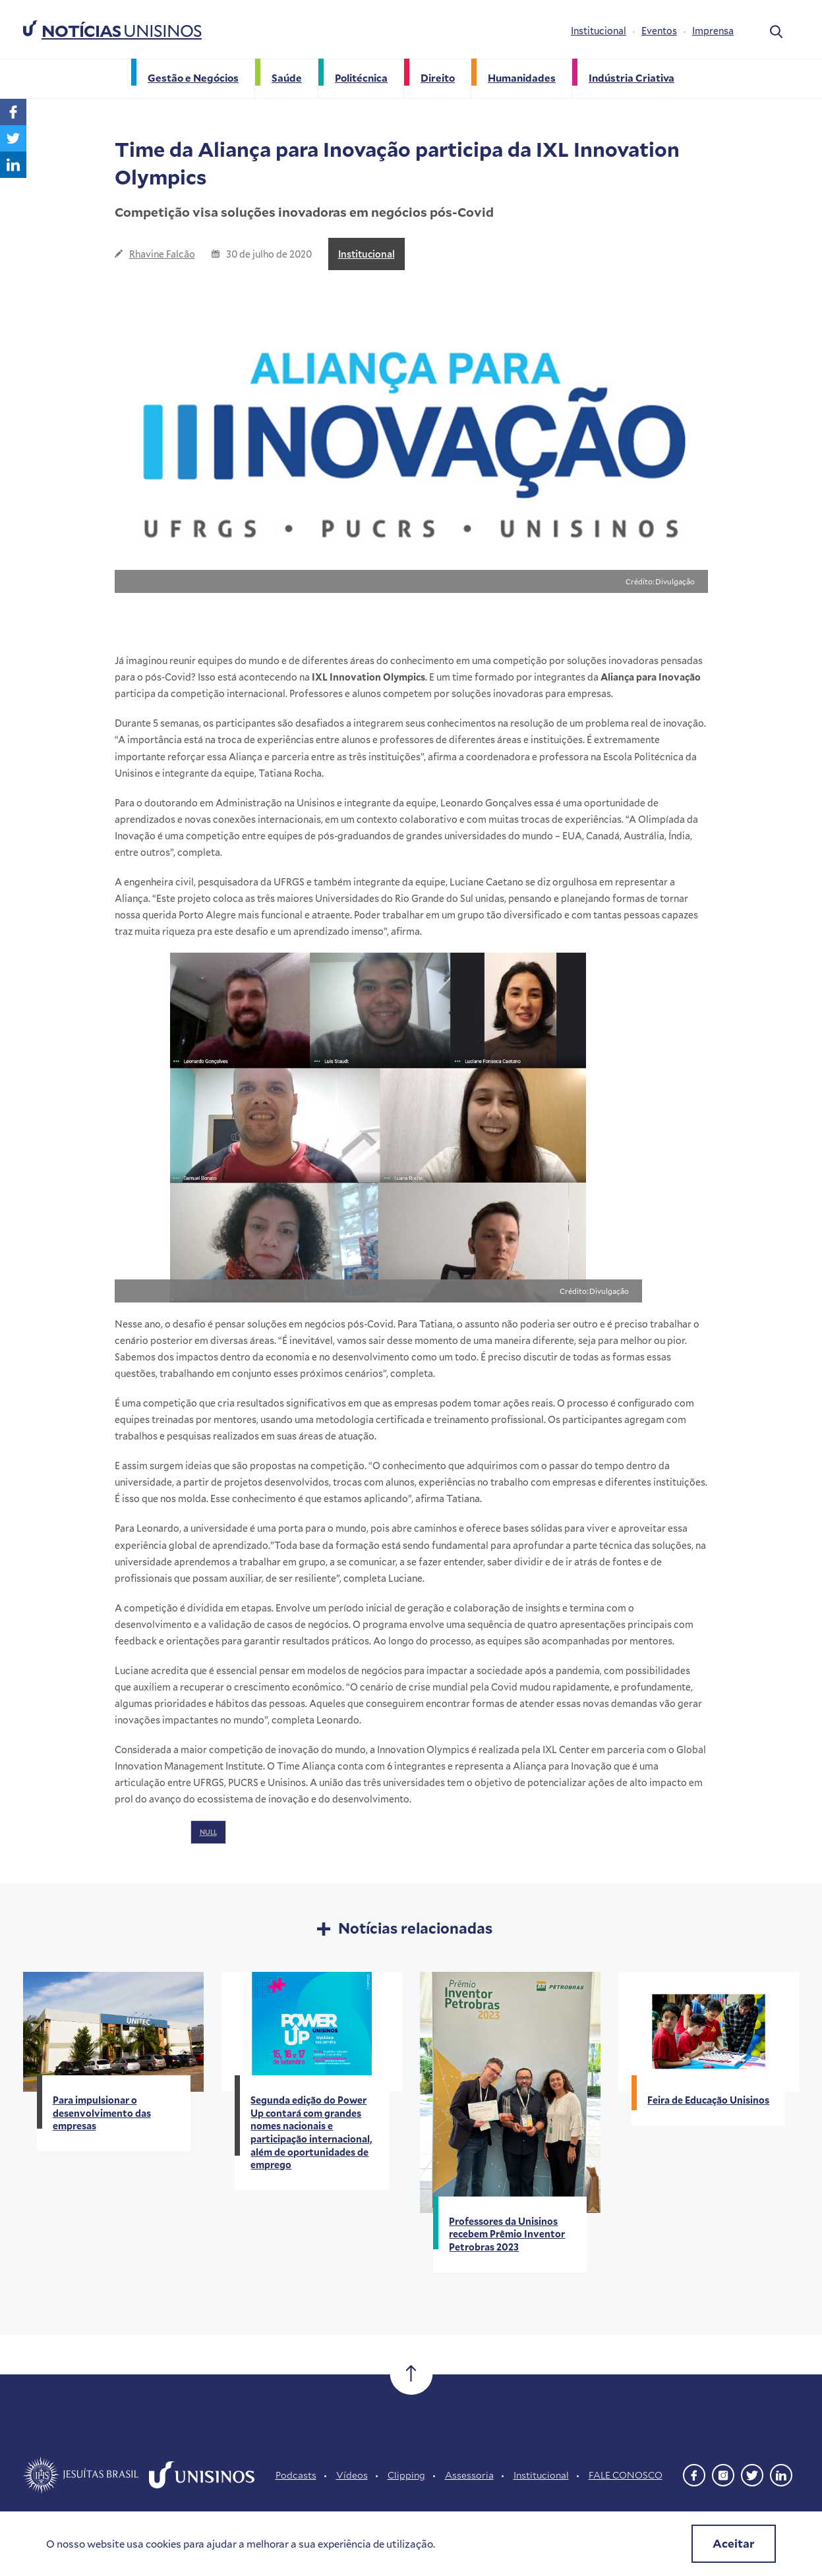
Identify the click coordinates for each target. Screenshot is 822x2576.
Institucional (598, 30)
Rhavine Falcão (162, 254)
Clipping (406, 2475)
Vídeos (352, 2475)
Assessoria (469, 2475)
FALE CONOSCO (625, 2475)
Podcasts (296, 2475)
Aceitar (734, 2543)
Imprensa (713, 30)
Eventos (659, 30)
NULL (208, 1832)
